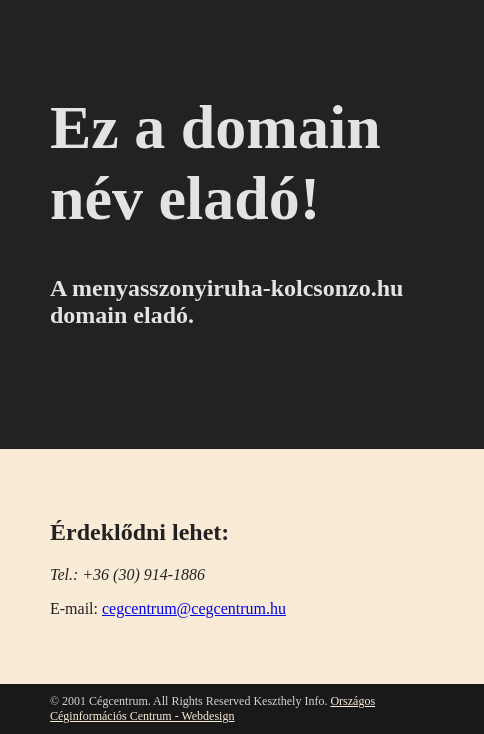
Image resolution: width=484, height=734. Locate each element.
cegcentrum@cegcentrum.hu (194, 608)
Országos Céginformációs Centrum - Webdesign (212, 708)
